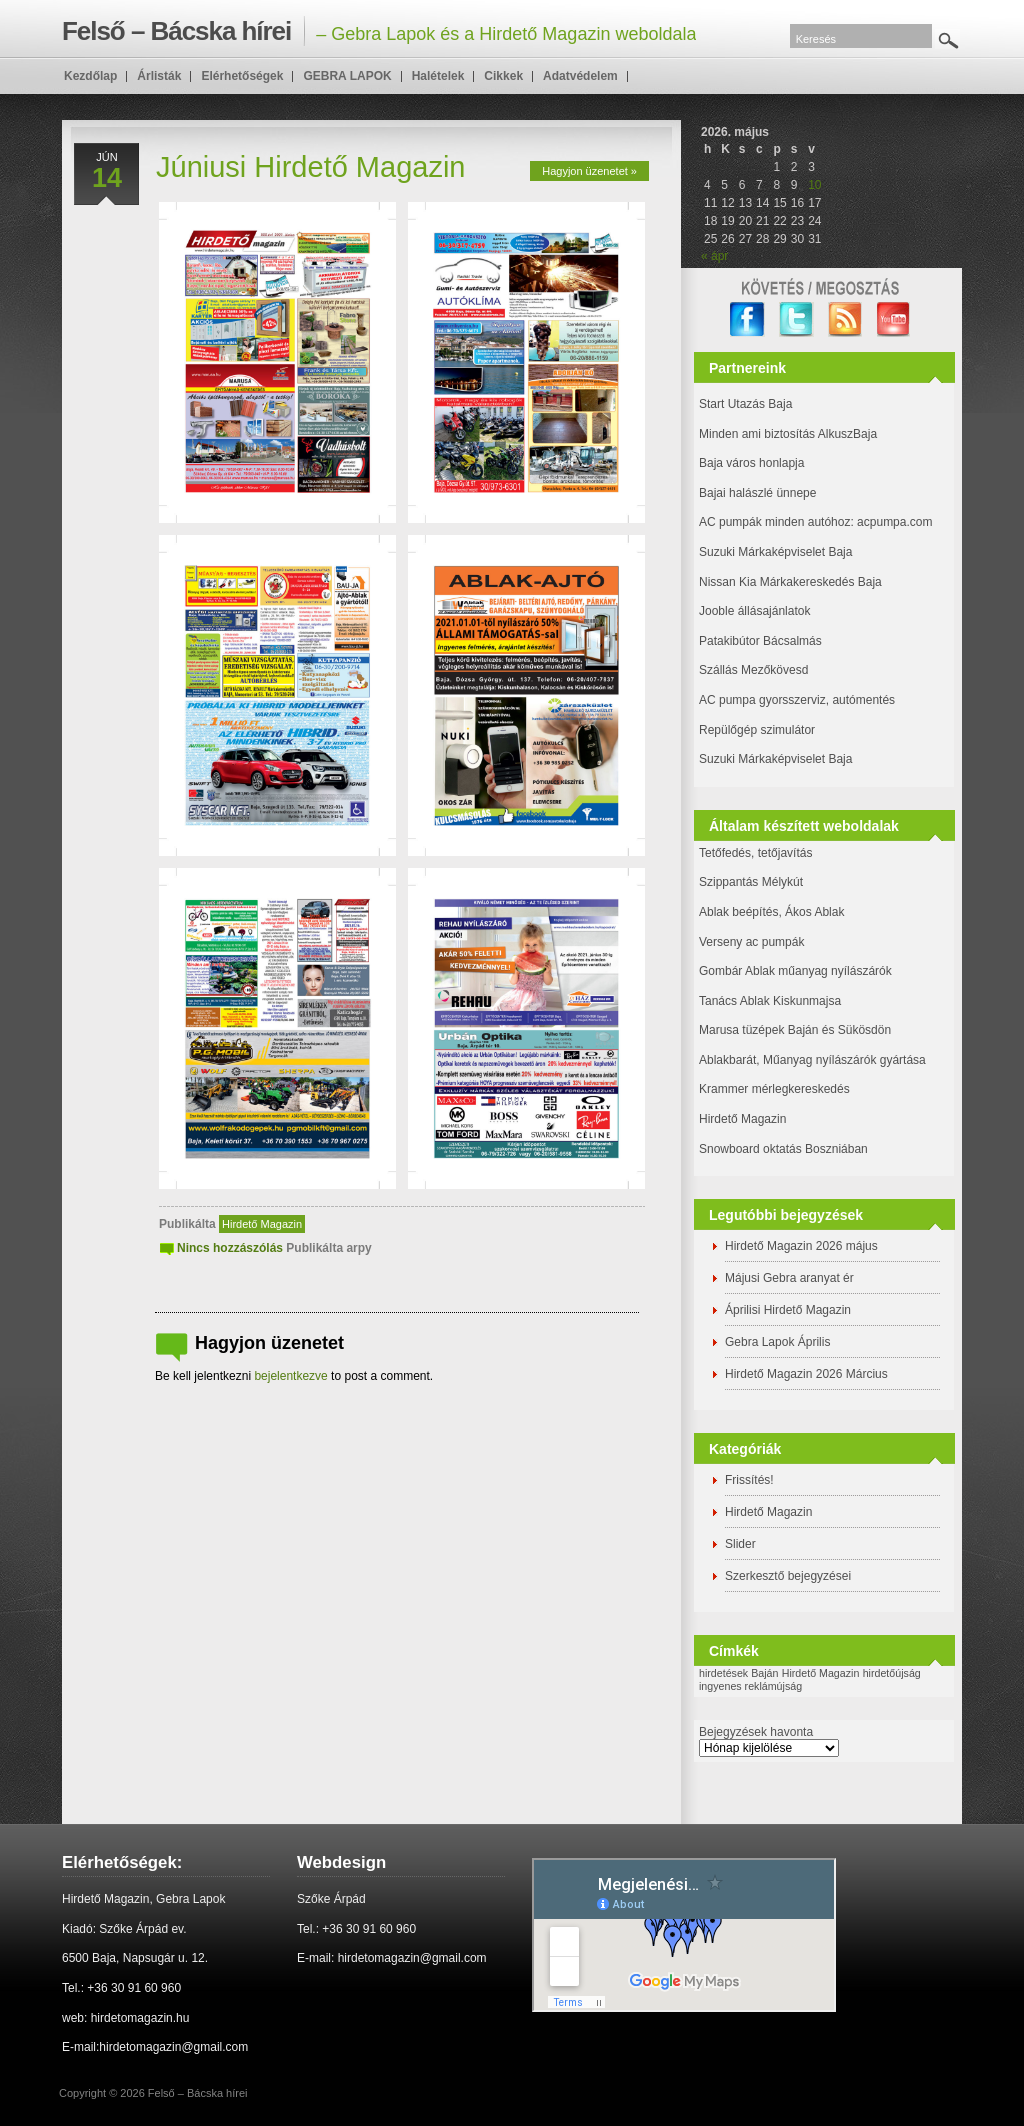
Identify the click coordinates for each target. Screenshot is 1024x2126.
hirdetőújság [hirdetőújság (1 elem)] (892, 1673)
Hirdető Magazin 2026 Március (806, 1374)
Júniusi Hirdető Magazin (310, 167)
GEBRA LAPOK (347, 76)
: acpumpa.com (891, 522)
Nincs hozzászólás (230, 1248)
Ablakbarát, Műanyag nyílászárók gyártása (812, 1060)
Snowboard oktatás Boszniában (783, 1149)
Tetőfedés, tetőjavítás (755, 853)
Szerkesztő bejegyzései (788, 1576)
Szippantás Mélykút (751, 882)
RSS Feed (845, 319)
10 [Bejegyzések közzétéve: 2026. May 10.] (814, 185)
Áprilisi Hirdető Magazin (788, 1310)
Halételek (438, 76)
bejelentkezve (290, 1376)
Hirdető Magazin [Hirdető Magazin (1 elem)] (821, 1673)
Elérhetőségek (242, 76)
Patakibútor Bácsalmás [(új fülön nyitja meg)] (760, 641)
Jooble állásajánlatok (754, 611)
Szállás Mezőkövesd (753, 670)
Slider (740, 1544)
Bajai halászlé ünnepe (757, 493)
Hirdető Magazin (262, 1224)
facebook (747, 319)
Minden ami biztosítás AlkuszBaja (788, 434)
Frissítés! (749, 1480)
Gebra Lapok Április (777, 1342)
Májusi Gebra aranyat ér (789, 1278)
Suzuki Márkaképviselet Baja (775, 552)
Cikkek (503, 76)
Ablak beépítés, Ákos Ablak (771, 912)
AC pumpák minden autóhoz (774, 522)
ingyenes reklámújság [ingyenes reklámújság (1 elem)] (750, 1686)
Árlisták (159, 76)
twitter (796, 319)
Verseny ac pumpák (753, 942)
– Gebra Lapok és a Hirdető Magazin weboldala (379, 31)
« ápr (714, 256)
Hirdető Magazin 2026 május (801, 1246)
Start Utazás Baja (745, 404)
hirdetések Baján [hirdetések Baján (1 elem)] (738, 1673)
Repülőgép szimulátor (757, 730)
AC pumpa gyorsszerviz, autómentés (797, 700)
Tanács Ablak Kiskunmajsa (770, 1001)
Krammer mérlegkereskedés (774, 1089)
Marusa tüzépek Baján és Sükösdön (795, 1030)
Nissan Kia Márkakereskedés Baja (790, 582)
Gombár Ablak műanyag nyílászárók (795, 971)
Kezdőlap (90, 76)
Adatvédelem (580, 76)
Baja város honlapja (751, 463)
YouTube (894, 319)
